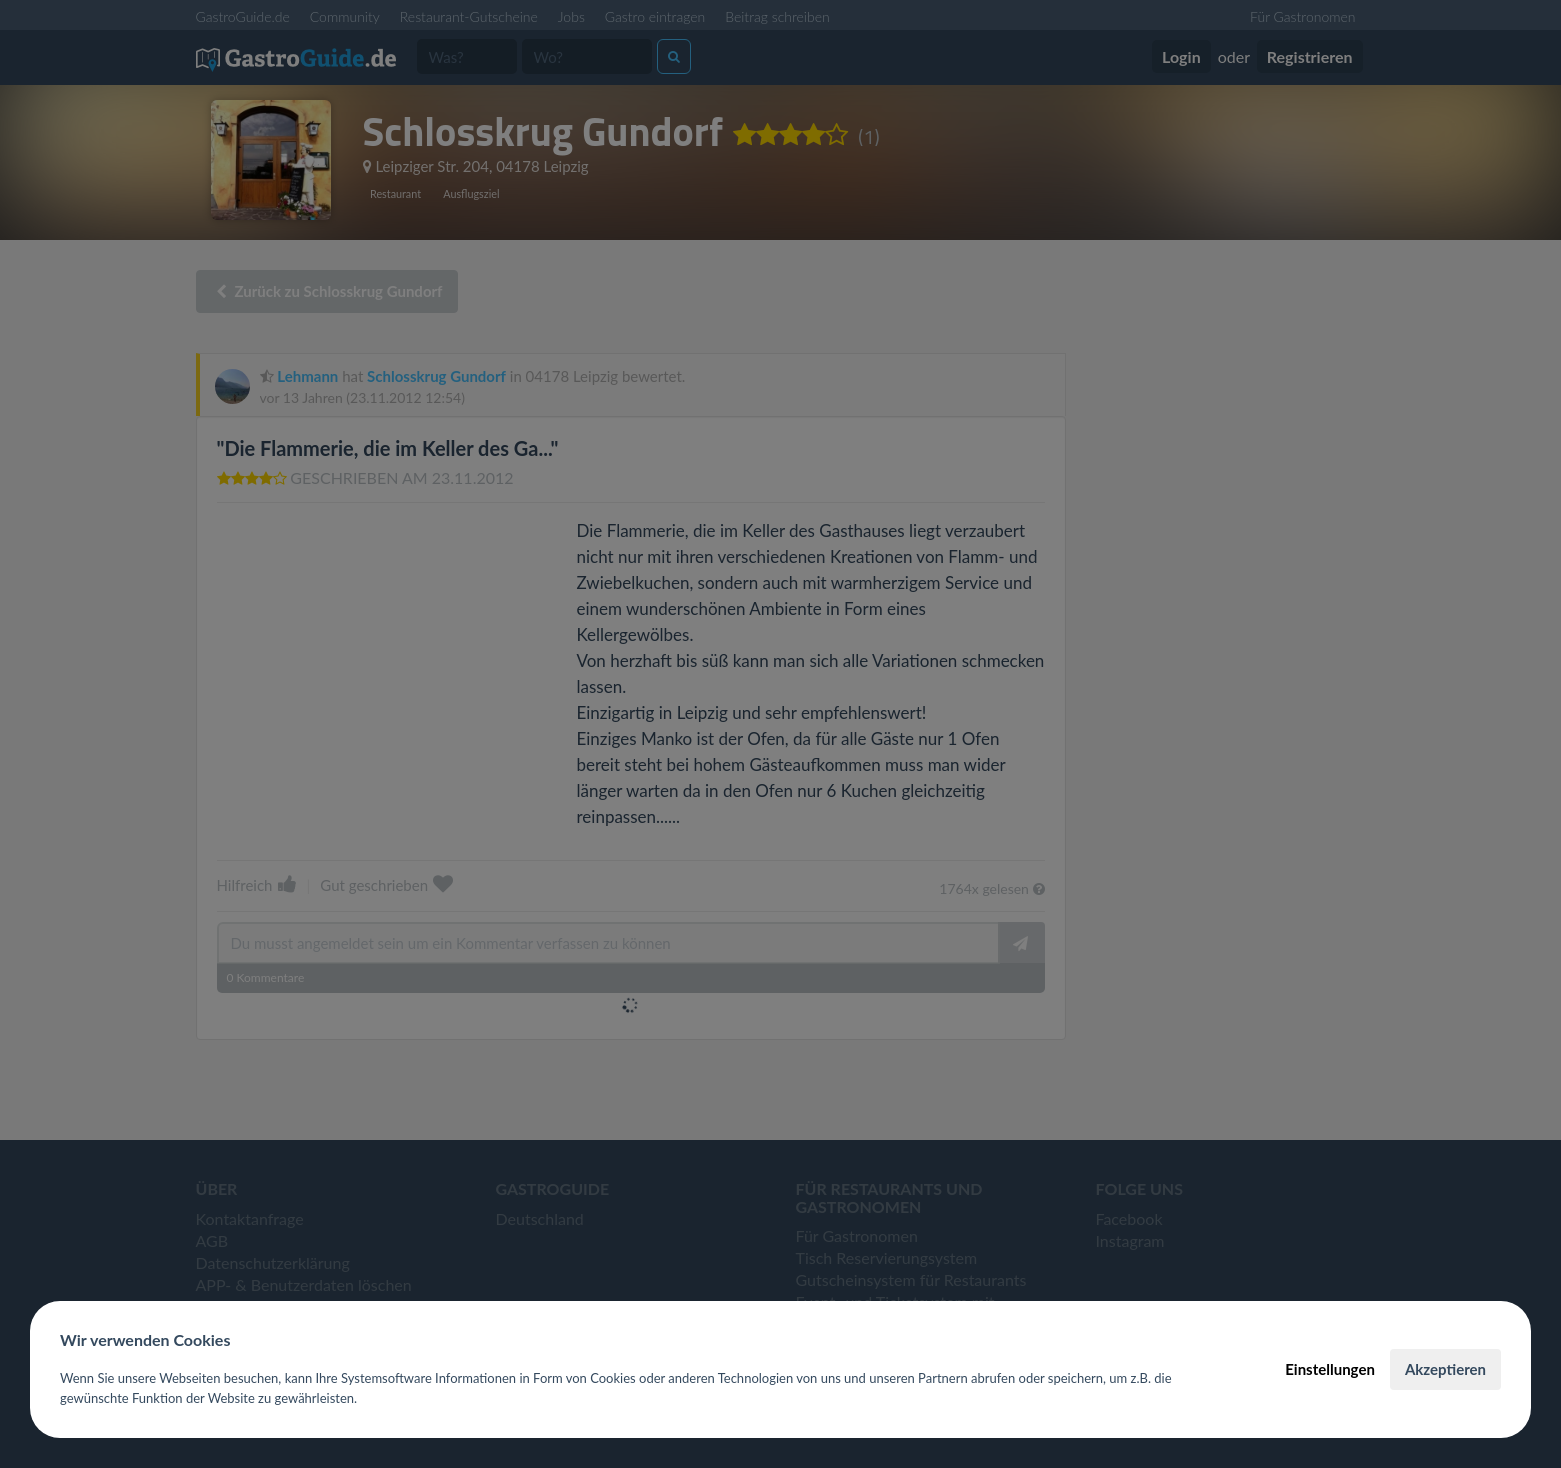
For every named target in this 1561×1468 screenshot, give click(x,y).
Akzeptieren (1445, 1369)
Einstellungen (1330, 1369)
